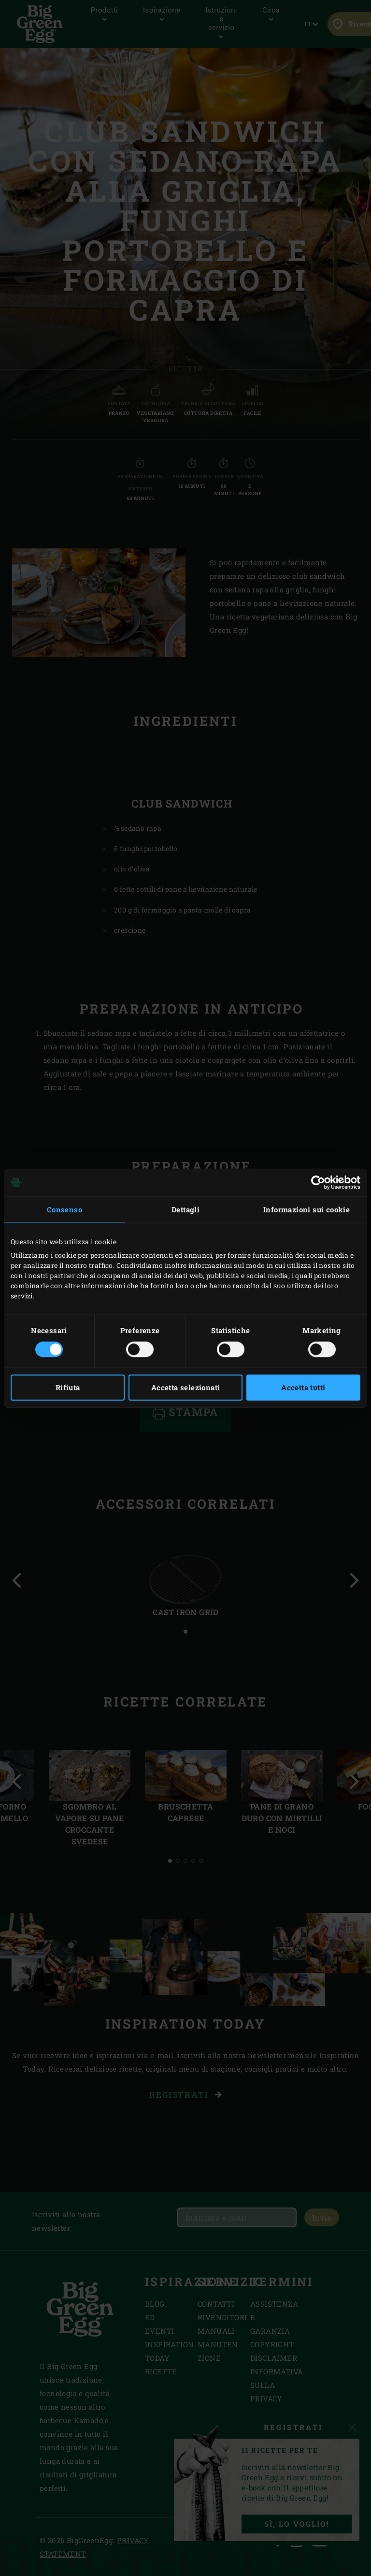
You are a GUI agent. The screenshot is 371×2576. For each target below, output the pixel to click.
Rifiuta (68, 1387)
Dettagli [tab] (185, 1209)
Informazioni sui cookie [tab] (306, 1209)
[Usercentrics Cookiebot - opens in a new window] (318, 1182)
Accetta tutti (303, 1387)
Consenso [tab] (64, 1209)
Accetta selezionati (185, 1387)
